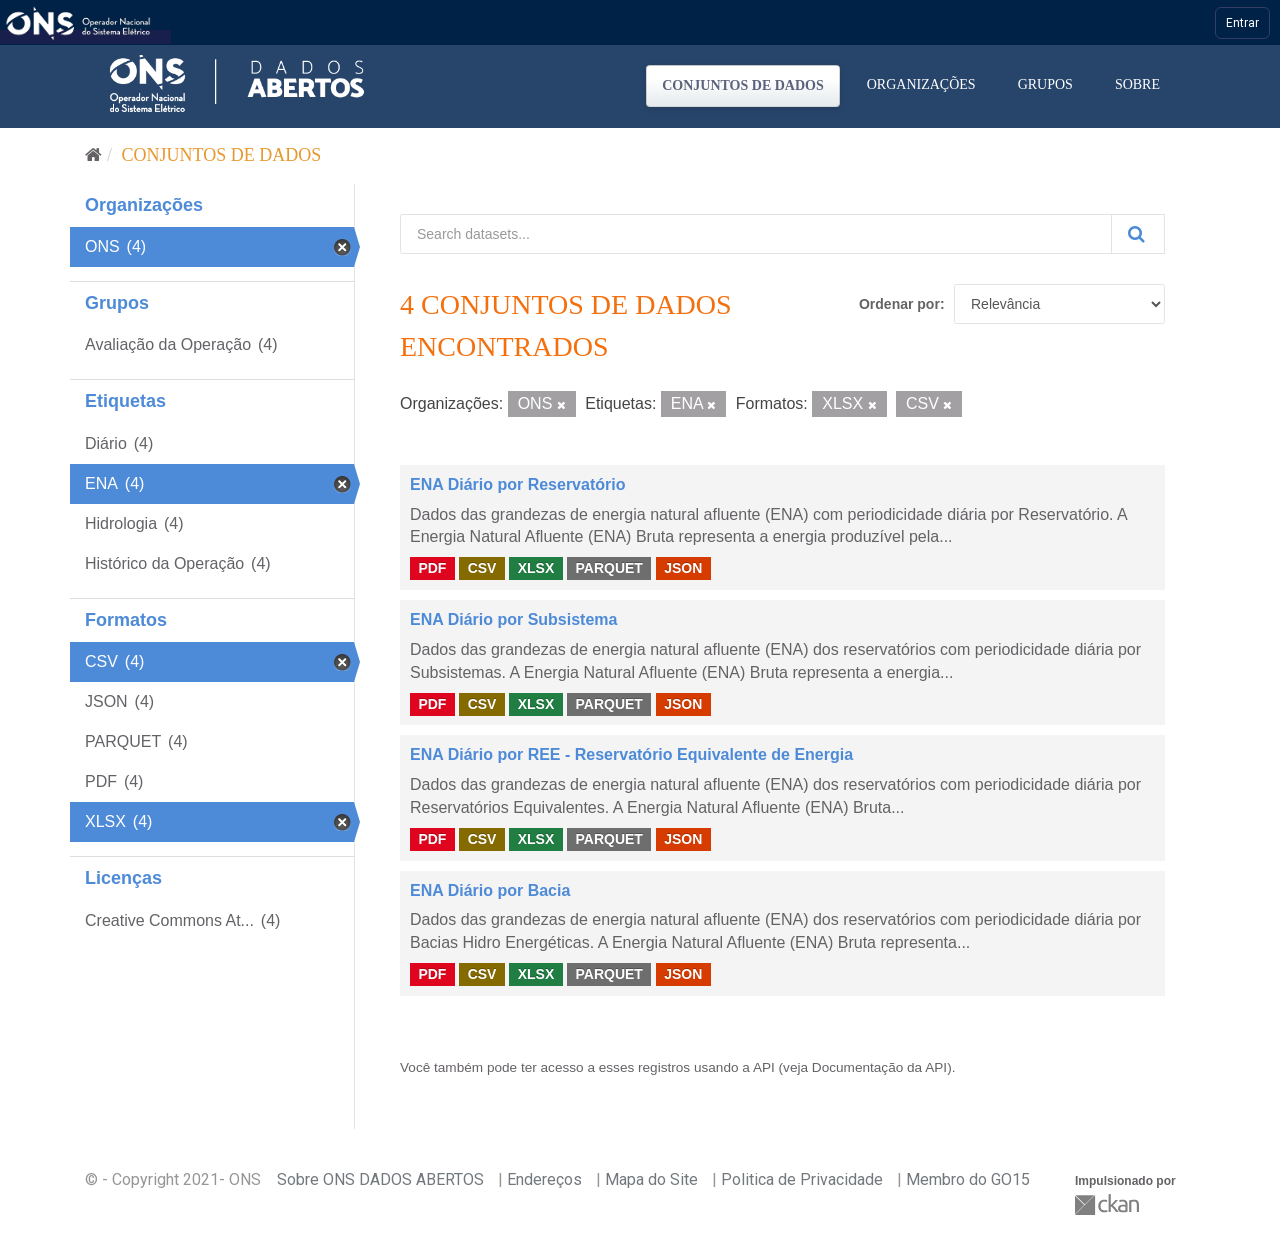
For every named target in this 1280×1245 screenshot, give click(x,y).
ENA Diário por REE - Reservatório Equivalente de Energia (631, 754)
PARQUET (608, 568)
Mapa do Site (651, 1179)
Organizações (921, 84)
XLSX (536, 568)
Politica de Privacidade (802, 1179)
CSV (482, 568)
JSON (683, 568)
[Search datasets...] (756, 234)
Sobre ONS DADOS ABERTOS (380, 1179)
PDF (432, 568)
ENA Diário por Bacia (490, 890)
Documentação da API (879, 1067)
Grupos (1045, 84)
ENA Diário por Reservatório (517, 484)
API (764, 1067)
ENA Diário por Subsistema (513, 619)
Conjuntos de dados (743, 85)
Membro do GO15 (968, 1179)
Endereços (544, 1179)
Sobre (1137, 84)
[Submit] (1138, 234)
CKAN (1109, 1204)
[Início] (93, 155)
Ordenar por (899, 304)
